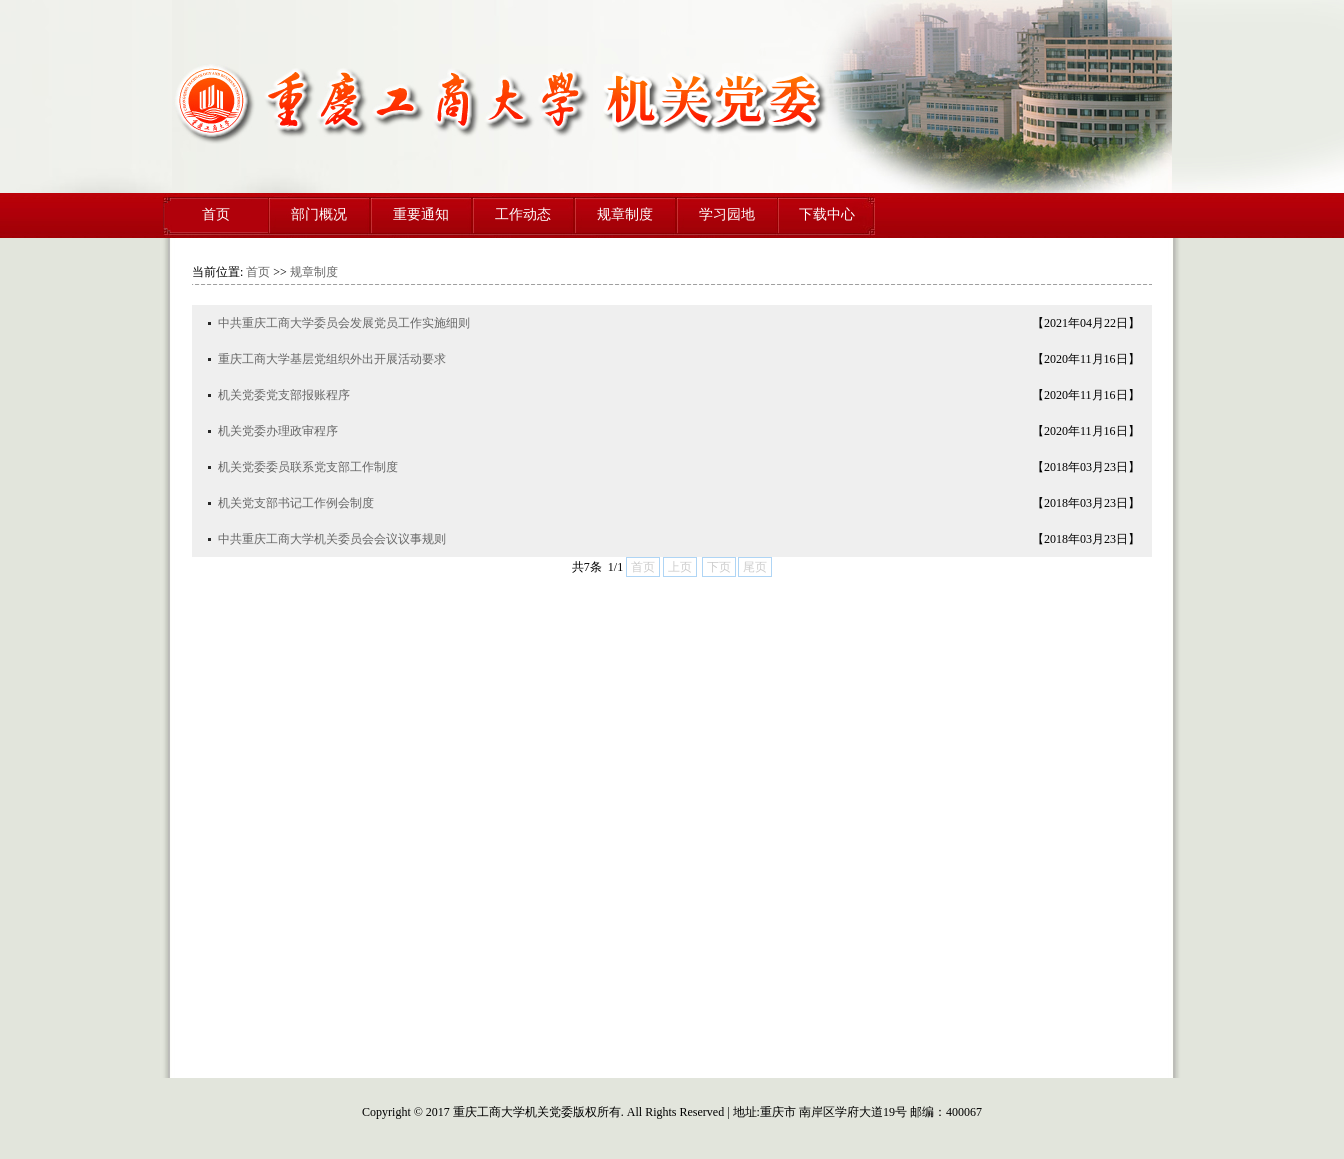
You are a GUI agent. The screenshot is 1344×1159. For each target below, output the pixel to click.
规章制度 (625, 214)
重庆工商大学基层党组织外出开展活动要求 (332, 359)
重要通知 (421, 214)
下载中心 (827, 214)
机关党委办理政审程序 (278, 431)
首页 (216, 214)
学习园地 (727, 214)
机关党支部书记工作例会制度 (296, 503)
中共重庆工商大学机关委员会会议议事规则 (332, 539)
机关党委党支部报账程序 (284, 395)
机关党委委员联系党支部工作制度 (308, 467)
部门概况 (319, 214)
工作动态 (523, 214)
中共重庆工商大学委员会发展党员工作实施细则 (344, 323)
